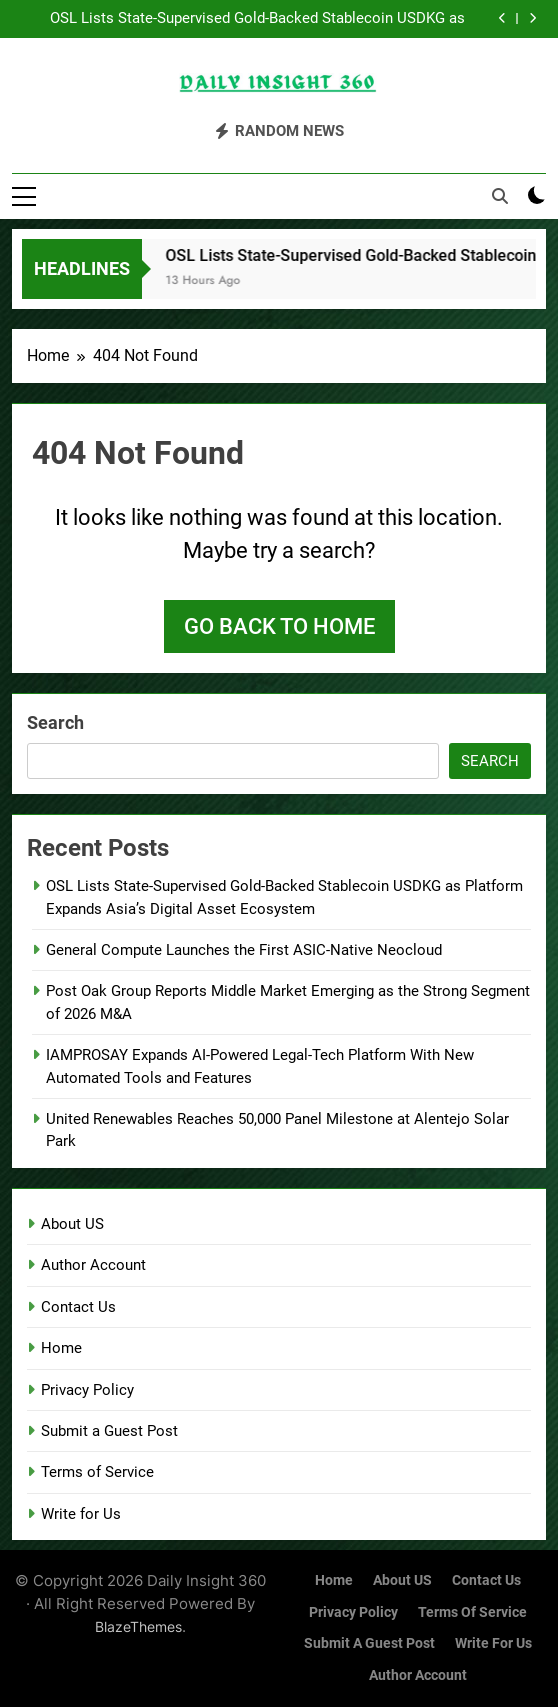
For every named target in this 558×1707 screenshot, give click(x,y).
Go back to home (279, 626)
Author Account (93, 1265)
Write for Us (81, 1514)
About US (72, 1224)
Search (55, 722)
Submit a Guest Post (109, 1431)
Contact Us (78, 1307)
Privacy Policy (87, 1390)
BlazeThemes (138, 1626)
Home (61, 1348)
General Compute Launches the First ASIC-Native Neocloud (244, 950)
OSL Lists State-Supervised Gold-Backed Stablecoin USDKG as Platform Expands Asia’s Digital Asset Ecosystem (257, 19)
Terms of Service (97, 1472)
